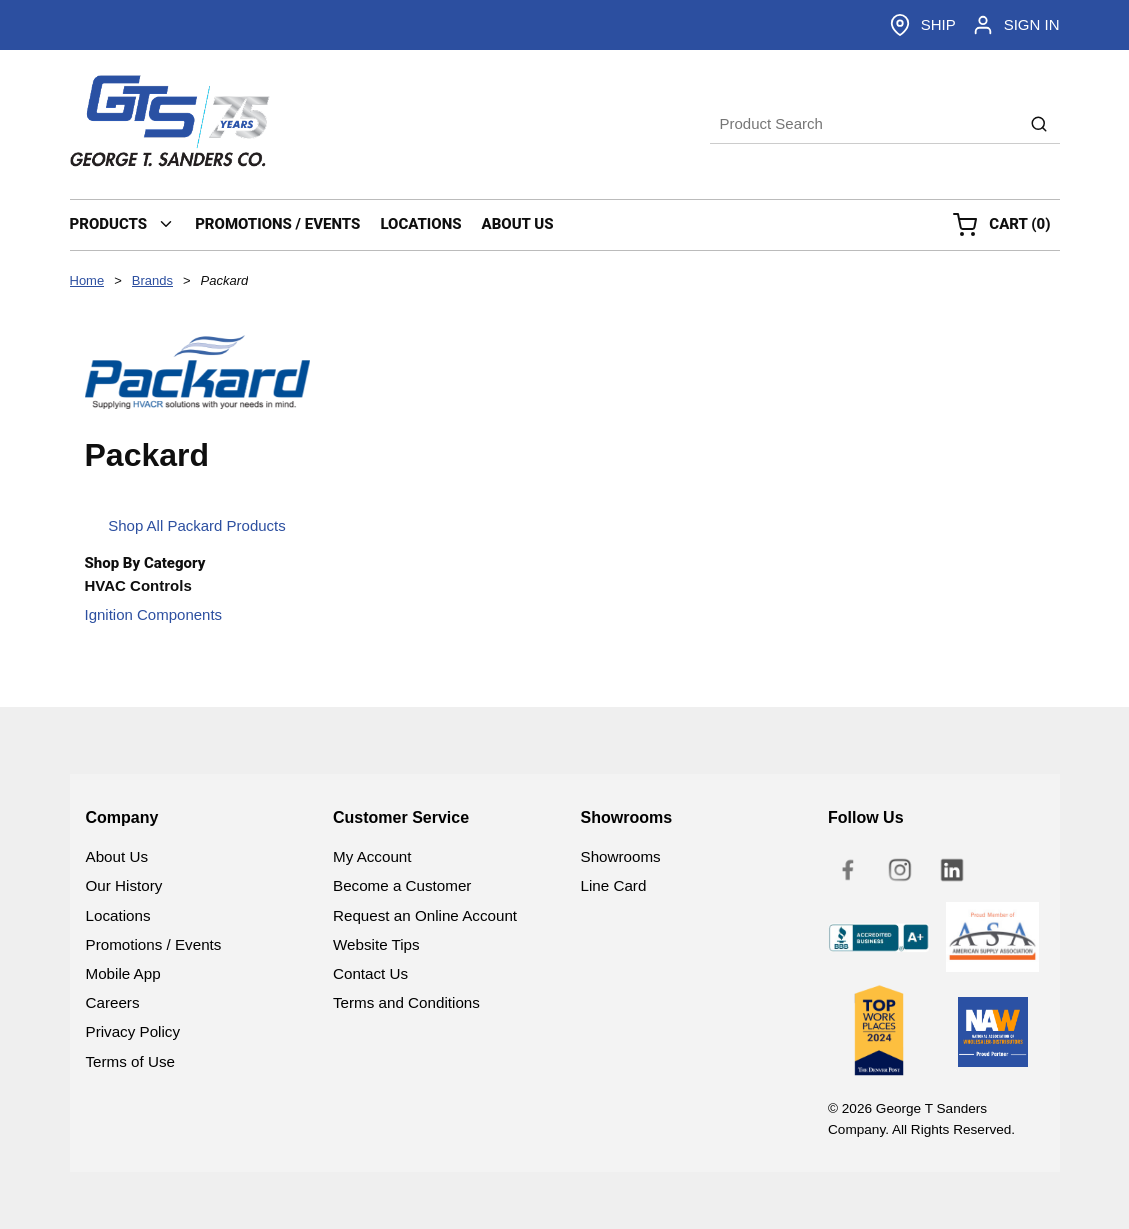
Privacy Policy (133, 1031)
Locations (118, 915)
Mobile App (123, 973)
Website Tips (376, 944)
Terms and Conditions (406, 1002)
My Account (372, 856)
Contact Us (370, 973)
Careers (113, 1002)
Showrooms (621, 856)
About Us (117, 856)
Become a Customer (402, 885)
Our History (124, 885)
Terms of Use (130, 1061)
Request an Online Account (425, 915)
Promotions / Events (154, 944)
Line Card (614, 885)
